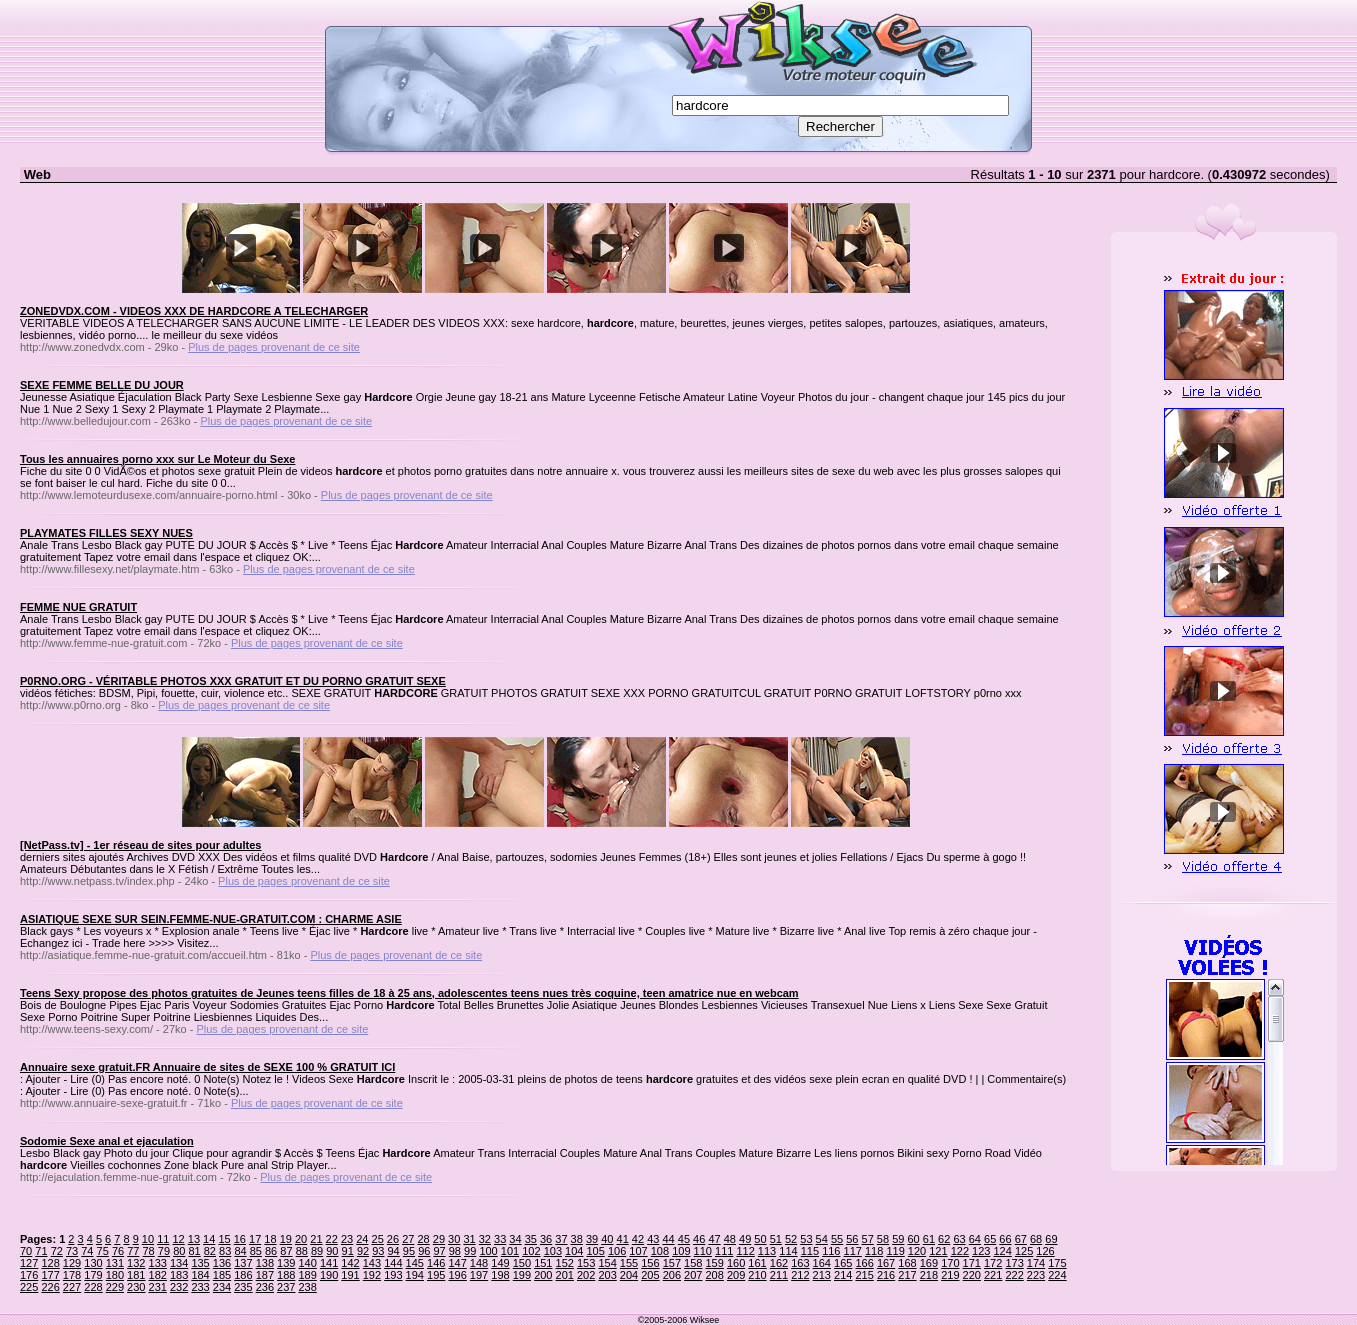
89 (317, 1251)
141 (329, 1263)
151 (543, 1263)
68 (1036, 1239)
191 (350, 1275)
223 (1036, 1275)
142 (350, 1263)
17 (255, 1239)
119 (895, 1251)
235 (243, 1287)
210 (757, 1275)
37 (561, 1239)
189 (307, 1275)
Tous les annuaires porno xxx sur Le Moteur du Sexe (157, 459)
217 (907, 1275)
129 (72, 1263)
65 (990, 1239)
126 (1045, 1251)
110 (703, 1251)
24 (362, 1239)
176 (29, 1275)
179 (93, 1275)
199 (522, 1275)
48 (730, 1239)
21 (316, 1239)
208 (715, 1275)
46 (699, 1239)
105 (595, 1251)
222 (1014, 1275)
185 (222, 1275)
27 (408, 1239)
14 (209, 1239)
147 (457, 1263)
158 (693, 1263)
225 (29, 1287)
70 (26, 1251)
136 (222, 1263)
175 (1057, 1263)
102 (531, 1251)
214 (843, 1275)
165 (843, 1263)
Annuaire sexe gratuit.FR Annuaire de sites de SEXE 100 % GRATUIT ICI (207, 1067)
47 (714, 1239)
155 (629, 1263)
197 (479, 1275)
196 (457, 1275)
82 (210, 1251)
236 (265, 1287)
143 (372, 1263)
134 (179, 1263)
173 (1014, 1263)
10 (148, 1239)
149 (500, 1263)
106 (617, 1251)
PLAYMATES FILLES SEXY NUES (106, 533)
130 (93, 1263)
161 (757, 1263)
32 (485, 1239)
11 (163, 1239)
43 (653, 1239)
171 (972, 1263)
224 (1057, 1275)
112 (745, 1251)
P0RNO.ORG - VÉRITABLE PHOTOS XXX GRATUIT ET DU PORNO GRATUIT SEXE (233, 681)
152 (565, 1263)
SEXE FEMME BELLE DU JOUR (102, 385)
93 (378, 1251)
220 (972, 1275)
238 (307, 1287)
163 (800, 1263)
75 (103, 1251)
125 (1024, 1251)
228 (93, 1287)
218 (929, 1275)
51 (776, 1239)
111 (724, 1251)
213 (822, 1275)
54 (822, 1239)
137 (243, 1263)
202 (586, 1275)
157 (672, 1263)
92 (363, 1251)
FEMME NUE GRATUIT (78, 607)
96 (424, 1251)
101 (510, 1251)
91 (348, 1251)
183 (179, 1275)
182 (158, 1275)
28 (423, 1239)
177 (50, 1275)
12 (178, 1239)
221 (993, 1275)
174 (1036, 1263)
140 (307, 1263)
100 (488, 1251)
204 (629, 1275)
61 (929, 1239)
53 (806, 1239)
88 (302, 1251)
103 (553, 1251)
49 (745, 1239)
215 (864, 1275)
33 (500, 1239)
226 (50, 1287)
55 (837, 1239)
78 (149, 1251)
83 (225, 1251)
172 (993, 1263)
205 (650, 1275)
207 (693, 1275)
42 (638, 1239)
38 (577, 1239)
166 (864, 1263)
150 (522, 1263)
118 (874, 1251)
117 (853, 1251)
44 (668, 1239)
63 (959, 1239)
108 (660, 1251)
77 (133, 1251)
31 (469, 1239)
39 (592, 1239)
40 (607, 1239)
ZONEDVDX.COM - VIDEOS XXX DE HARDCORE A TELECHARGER (194, 311)
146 (436, 1263)
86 (271, 1251)
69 (1051, 1239)
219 (950, 1275)
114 (788, 1251)
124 (1003, 1251)
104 (574, 1251)
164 (822, 1263)
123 (981, 1251)
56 (852, 1239)
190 (329, 1275)
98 (455, 1251)
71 (41, 1251)
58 (883, 1239)
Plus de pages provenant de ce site (274, 347)
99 (470, 1251)
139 (286, 1263)
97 (439, 1251)
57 (868, 1239)
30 (454, 1239)
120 (917, 1251)
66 (1005, 1239)
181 (136, 1275)
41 (623, 1239)
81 (194, 1251)
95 (409, 1251)
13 (194, 1239)
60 (913, 1239)
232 (179, 1287)
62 (944, 1239)
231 (158, 1287)
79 (164, 1251)
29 (439, 1239)
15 (224, 1239)
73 (72, 1251)
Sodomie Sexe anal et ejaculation (107, 1141)
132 (136, 1263)
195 (436, 1275)
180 (115, 1275)
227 (72, 1287)
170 (950, 1263)
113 (767, 1251)
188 (286, 1275)
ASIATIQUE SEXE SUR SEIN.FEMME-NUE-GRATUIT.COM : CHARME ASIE (211, 919)
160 (736, 1263)
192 (372, 1275)
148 (479, 1263)
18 (270, 1239)
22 (332, 1239)
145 (415, 1263)
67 (1021, 1239)
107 (638, 1251)
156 (650, 1263)
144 (393, 1263)
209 (736, 1275)
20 (301, 1239)
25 (378, 1239)
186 (243, 1275)
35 (531, 1239)
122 (960, 1251)
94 (394, 1251)
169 (929, 1263)
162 (779, 1263)
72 (57, 1251)
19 (286, 1239)
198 (500, 1275)
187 (265, 1275)
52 (791, 1239)
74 (87, 1251)
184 (200, 1275)
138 (265, 1263)
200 (543, 1275)
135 (200, 1263)
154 (607, 1263)
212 (800, 1275)
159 (715, 1263)
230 (136, 1287)
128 (50, 1263)
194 (415, 1275)
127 (29, 1263)
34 (515, 1239)
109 (681, 1251)
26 (393, 1239)
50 (760, 1239)
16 (240, 1239)
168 (907, 1263)
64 (975, 1239)
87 (286, 1251)
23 (347, 1239)
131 (115, 1263)
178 (72, 1275)
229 (115, 1287)
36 (546, 1239)
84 (240, 1251)
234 (222, 1287)
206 (672, 1275)
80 (179, 1251)
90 (332, 1251)
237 (286, 1287)
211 (779, 1275)
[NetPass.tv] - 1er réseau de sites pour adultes (140, 845)
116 (831, 1251)
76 (118, 1251)
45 (684, 1239)
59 (898, 1239)
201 (565, 1275)
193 (393, 1275)
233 (200, 1287)
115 (810, 1251)
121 (938, 1251)
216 (886, 1275)
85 (256, 1251)
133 (158, 1263)
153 (586, 1263)
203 (607, 1275)
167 (886, 1263)
